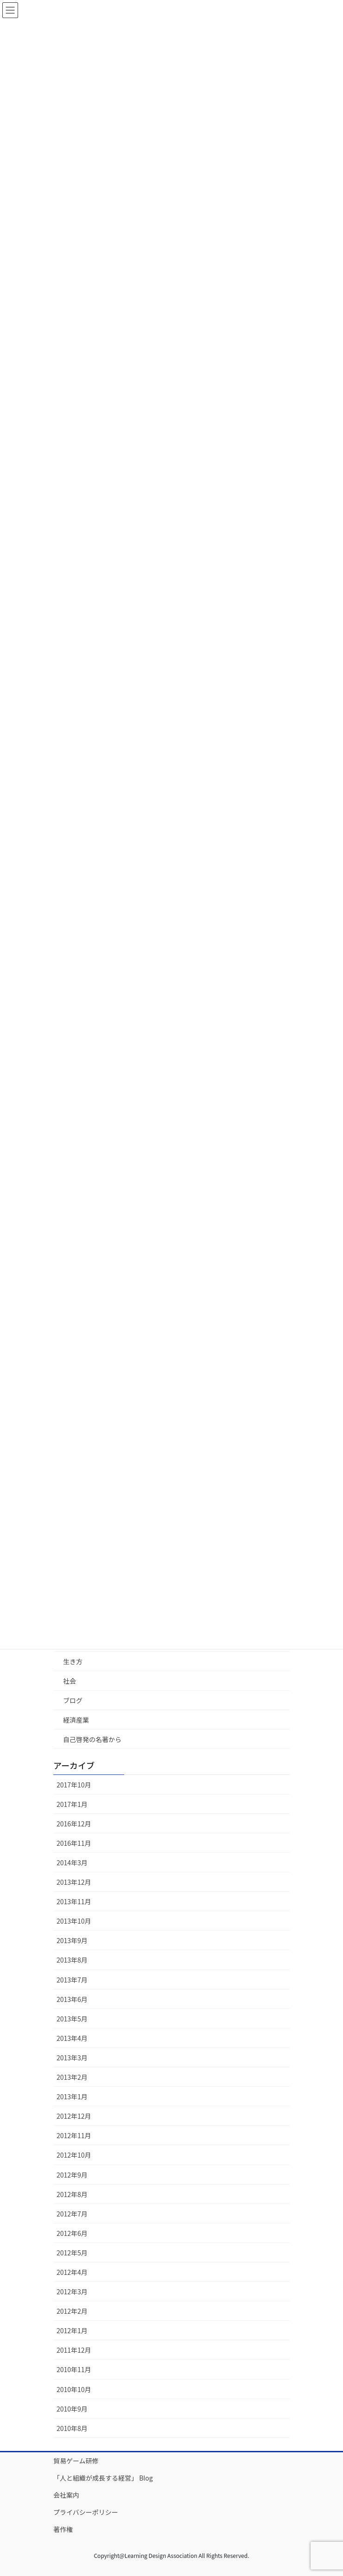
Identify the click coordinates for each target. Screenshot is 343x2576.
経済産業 (76, 1719)
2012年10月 (74, 2154)
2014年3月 (72, 1862)
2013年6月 (72, 1999)
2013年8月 (72, 1959)
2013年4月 (72, 2038)
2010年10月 (74, 2389)
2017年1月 (72, 1804)
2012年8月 (72, 2194)
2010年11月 (74, 2369)
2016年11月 (74, 1843)
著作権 (63, 2529)
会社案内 (66, 2495)
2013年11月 (74, 1901)
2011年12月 (74, 2350)
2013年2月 (72, 2077)
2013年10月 (74, 1921)
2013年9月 (72, 1940)
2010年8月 (72, 2428)
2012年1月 (72, 2330)
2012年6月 (72, 2233)
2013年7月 (72, 1979)
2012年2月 (72, 2311)
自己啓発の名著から (92, 1739)
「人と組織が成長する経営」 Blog (103, 2477)
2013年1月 (72, 2096)
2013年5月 (72, 2018)
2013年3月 (72, 2057)
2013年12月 (74, 1882)
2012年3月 (72, 2291)
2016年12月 (74, 1823)
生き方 (73, 1661)
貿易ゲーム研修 (76, 2460)
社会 (69, 1681)
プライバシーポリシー (85, 2512)
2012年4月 (72, 2272)
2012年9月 (72, 2174)
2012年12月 (74, 2116)
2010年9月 (72, 2408)
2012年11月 (74, 2135)
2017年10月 (74, 1784)
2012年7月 (72, 2213)
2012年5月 (72, 2252)
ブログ (73, 1700)
